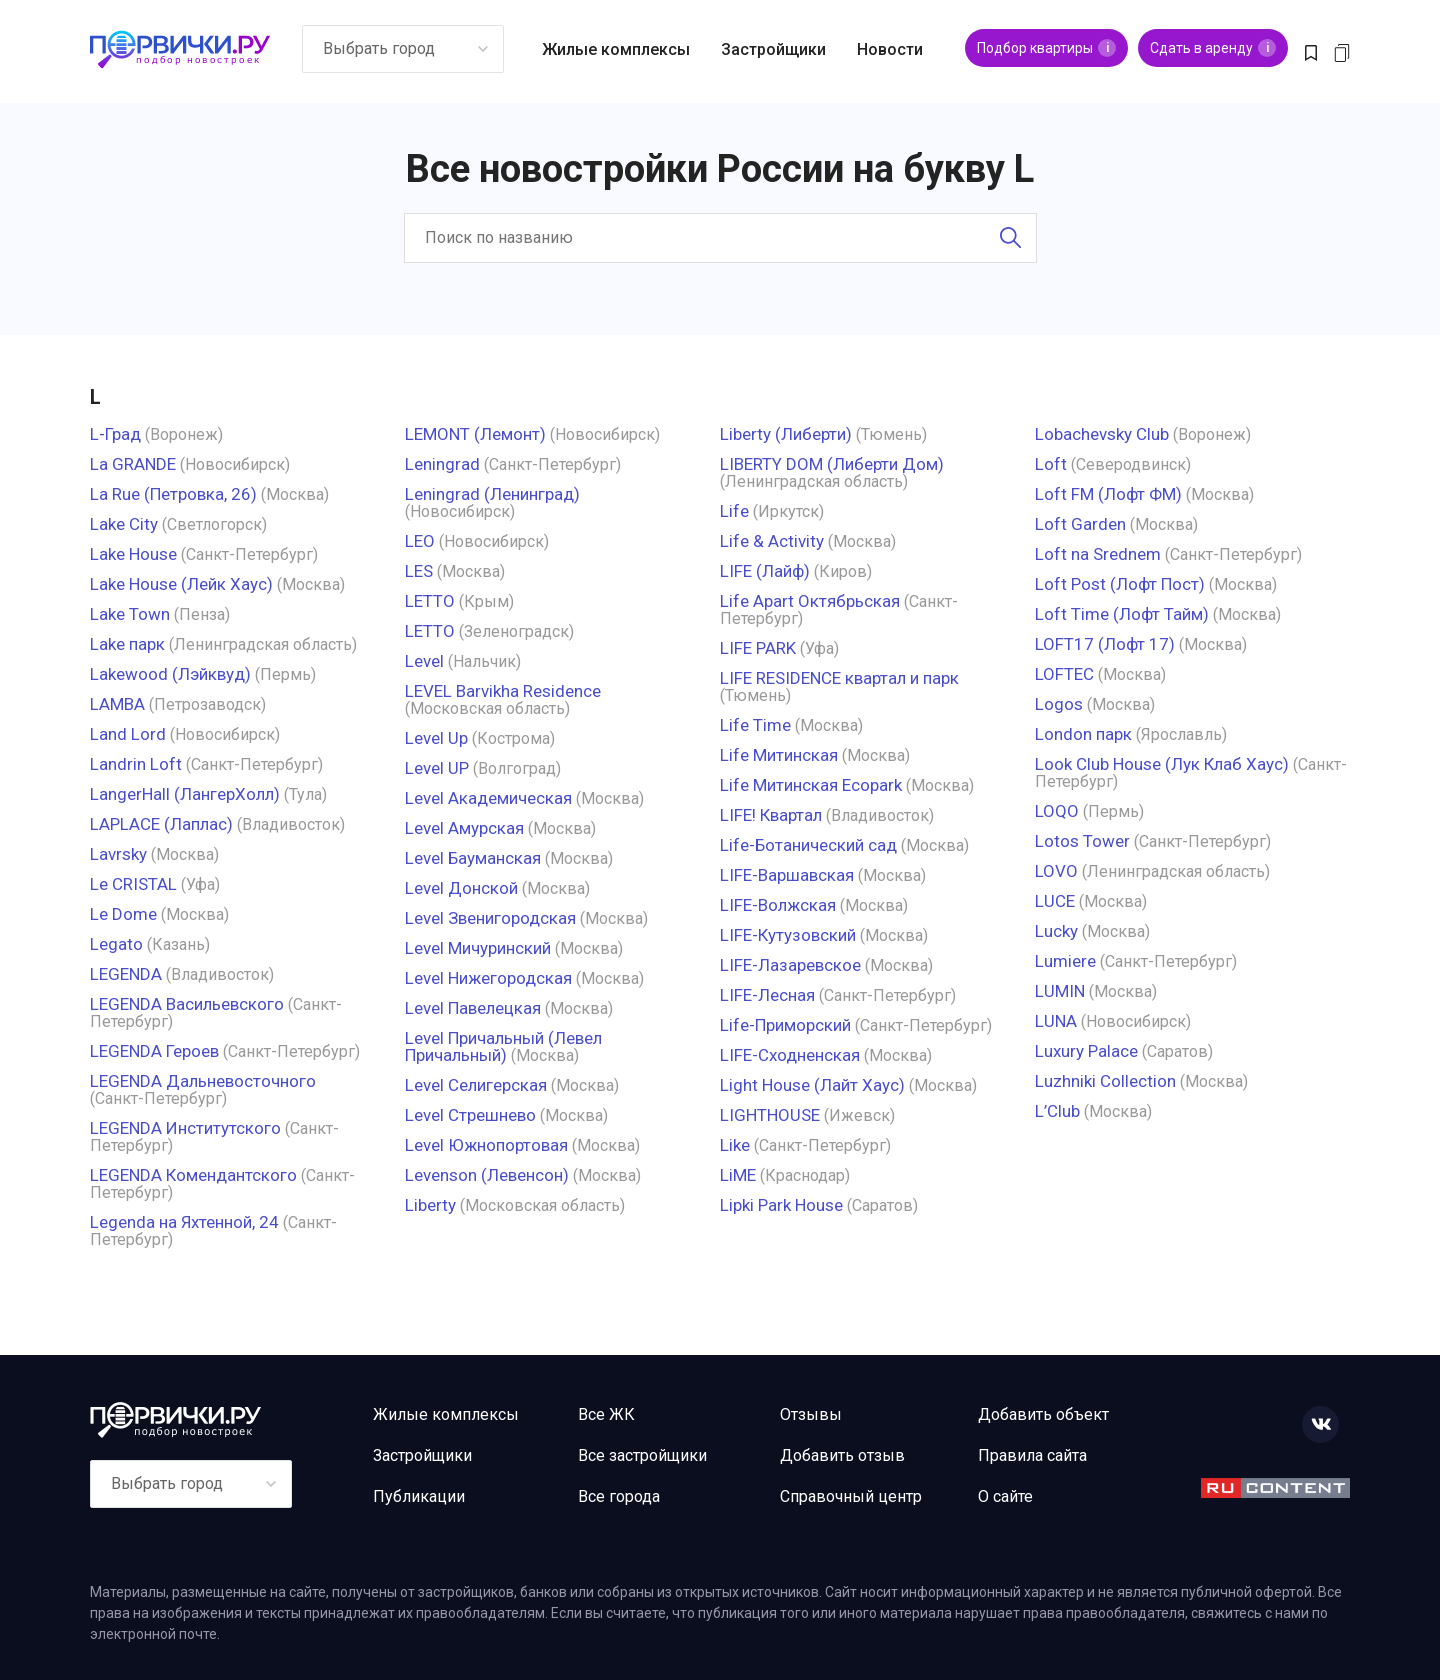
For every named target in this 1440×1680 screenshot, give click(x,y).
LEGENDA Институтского (185, 1128)
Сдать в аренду (1213, 48)
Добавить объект (1043, 1414)
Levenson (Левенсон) (487, 1175)
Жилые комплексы (616, 49)
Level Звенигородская (490, 918)
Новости (890, 49)
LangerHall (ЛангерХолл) (185, 794)
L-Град (115, 434)
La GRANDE (133, 464)
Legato (116, 944)
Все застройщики (642, 1455)
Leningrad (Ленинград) (492, 494)
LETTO (430, 601)
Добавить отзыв (842, 1455)
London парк (1083, 734)
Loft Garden (1080, 524)
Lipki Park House (781, 1205)
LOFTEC (1064, 674)
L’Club (1057, 1111)
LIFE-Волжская (778, 905)
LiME (738, 1175)
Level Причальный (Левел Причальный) (503, 1046)
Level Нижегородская (488, 978)
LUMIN (1060, 991)
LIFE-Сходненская (790, 1055)
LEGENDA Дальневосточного (203, 1081)
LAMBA (117, 704)
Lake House (133, 554)
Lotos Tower (1082, 841)
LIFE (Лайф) (765, 571)
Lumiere (1065, 961)
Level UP (437, 768)
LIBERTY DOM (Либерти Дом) (832, 464)
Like (735, 1145)
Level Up (436, 738)
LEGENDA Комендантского (193, 1175)
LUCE (1055, 901)
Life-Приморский (785, 1025)
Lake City (124, 524)
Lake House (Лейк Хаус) (181, 584)
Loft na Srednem (1098, 554)
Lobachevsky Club (1102, 434)
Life (734, 511)
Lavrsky (118, 854)
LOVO (1056, 871)
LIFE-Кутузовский (788, 935)
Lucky (1056, 931)
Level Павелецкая (473, 1008)
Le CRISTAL (133, 884)
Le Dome (123, 914)
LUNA (1056, 1021)
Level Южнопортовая (486, 1145)
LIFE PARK (758, 648)
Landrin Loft (136, 764)
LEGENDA (126, 974)
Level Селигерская (476, 1085)
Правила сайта (1032, 1455)
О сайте (1005, 1496)
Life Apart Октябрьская (810, 601)
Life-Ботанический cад (808, 845)
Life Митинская (779, 755)
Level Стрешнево (470, 1115)
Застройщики (773, 49)
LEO (420, 541)
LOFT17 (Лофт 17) (1105, 644)
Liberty (430, 1205)
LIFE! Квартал (771, 815)
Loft (1051, 464)
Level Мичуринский (478, 948)
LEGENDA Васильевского (187, 1004)
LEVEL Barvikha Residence (503, 691)
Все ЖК (606, 1414)
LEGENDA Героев (154, 1051)
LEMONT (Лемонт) (475, 434)
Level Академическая (488, 798)
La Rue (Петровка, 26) (173, 494)
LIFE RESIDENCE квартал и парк (839, 678)
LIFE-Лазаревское (790, 965)
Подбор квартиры (1046, 48)
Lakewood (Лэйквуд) (170, 674)
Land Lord (128, 734)
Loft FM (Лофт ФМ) (1108, 494)
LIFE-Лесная (767, 995)
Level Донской (461, 888)
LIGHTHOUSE (770, 1115)
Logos (1059, 704)
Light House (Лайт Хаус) (812, 1085)
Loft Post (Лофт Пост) (1120, 584)
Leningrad (442, 464)
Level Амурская (464, 828)
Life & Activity (772, 541)
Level (424, 661)
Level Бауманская (473, 858)
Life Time (755, 725)
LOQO (1057, 811)
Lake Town (130, 614)
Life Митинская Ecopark (811, 785)
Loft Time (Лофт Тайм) (1122, 614)
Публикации (419, 1496)
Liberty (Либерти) (786, 434)
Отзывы (811, 1414)
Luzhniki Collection (1105, 1081)
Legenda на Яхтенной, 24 (184, 1222)
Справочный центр (851, 1496)
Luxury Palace (1086, 1051)
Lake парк (127, 644)
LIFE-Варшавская (787, 875)
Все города (619, 1496)
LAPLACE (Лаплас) (161, 824)
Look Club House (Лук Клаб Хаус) (1162, 764)
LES (419, 571)
